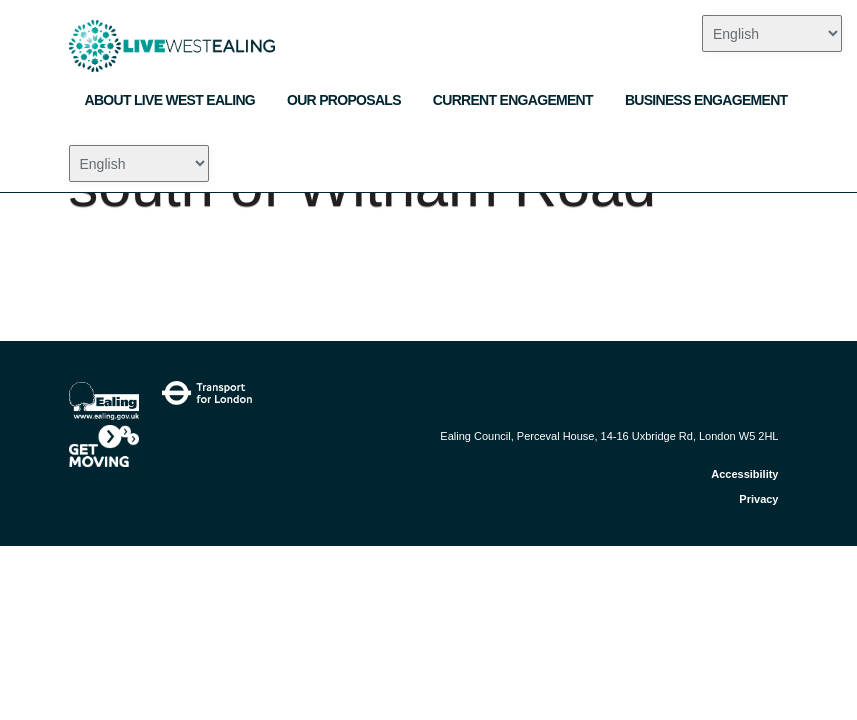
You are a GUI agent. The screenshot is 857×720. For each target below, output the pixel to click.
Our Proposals (344, 100)
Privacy (758, 499)
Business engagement (706, 100)
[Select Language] (139, 163)
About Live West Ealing (170, 100)
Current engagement (513, 100)
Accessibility (744, 474)
